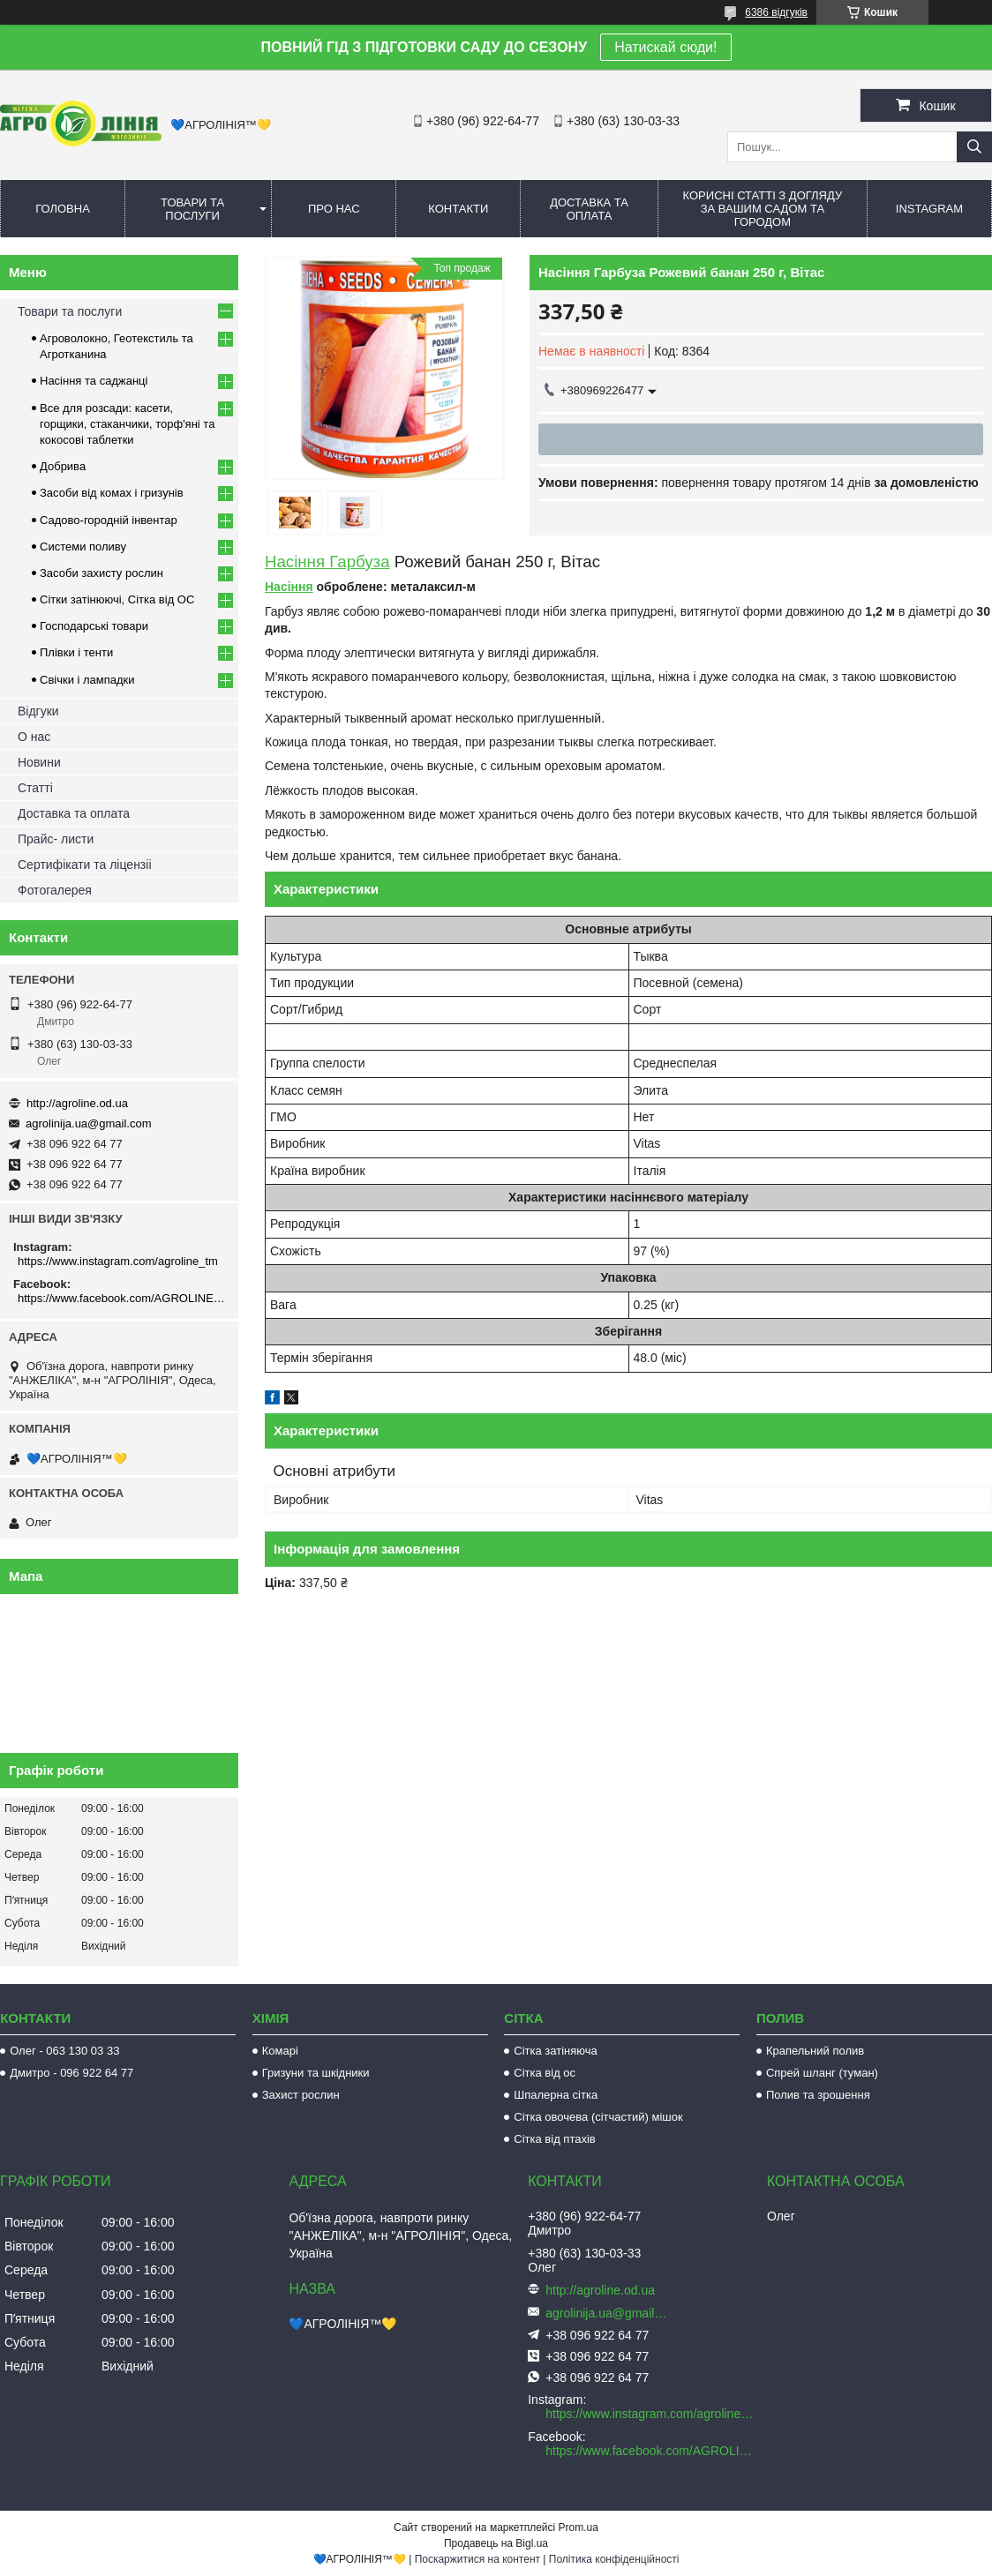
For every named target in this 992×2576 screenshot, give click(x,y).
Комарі (280, 2050)
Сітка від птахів (554, 2138)
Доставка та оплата (589, 209)
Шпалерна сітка (555, 2094)
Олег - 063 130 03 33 (64, 2050)
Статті (35, 788)
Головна (62, 208)
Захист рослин (301, 2094)
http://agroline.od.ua (77, 1103)
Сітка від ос (544, 2072)
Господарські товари (94, 626)
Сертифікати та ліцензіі (85, 864)
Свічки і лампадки (87, 679)
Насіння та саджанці (93, 380)
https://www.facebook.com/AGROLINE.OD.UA (121, 1298)
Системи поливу (83, 546)
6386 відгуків (776, 12)
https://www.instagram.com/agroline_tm (118, 1261)
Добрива (63, 466)
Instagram (929, 208)
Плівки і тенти (76, 652)
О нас (34, 737)
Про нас (334, 208)
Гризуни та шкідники (316, 2072)
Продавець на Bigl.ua (496, 2543)
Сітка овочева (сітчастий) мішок (598, 2116)
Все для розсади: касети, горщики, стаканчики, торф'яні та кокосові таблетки (127, 423)
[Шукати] (974, 146)
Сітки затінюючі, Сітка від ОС (117, 599)
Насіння (289, 587)
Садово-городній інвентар (108, 520)
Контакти (458, 208)
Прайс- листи (56, 839)
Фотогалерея (55, 890)
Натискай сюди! (665, 47)
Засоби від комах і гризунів (112, 492)
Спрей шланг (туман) (822, 2072)
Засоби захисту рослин (101, 573)
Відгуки (38, 711)
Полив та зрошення (818, 2094)
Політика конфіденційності (614, 2559)
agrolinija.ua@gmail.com (89, 1123)
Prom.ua (578, 2527)
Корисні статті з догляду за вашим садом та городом (763, 208)
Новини (39, 762)
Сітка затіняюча (555, 2050)
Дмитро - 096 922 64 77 (71, 2072)
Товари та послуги (192, 209)
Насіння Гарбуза (327, 561)
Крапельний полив (815, 2050)
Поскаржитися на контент (477, 2559)
